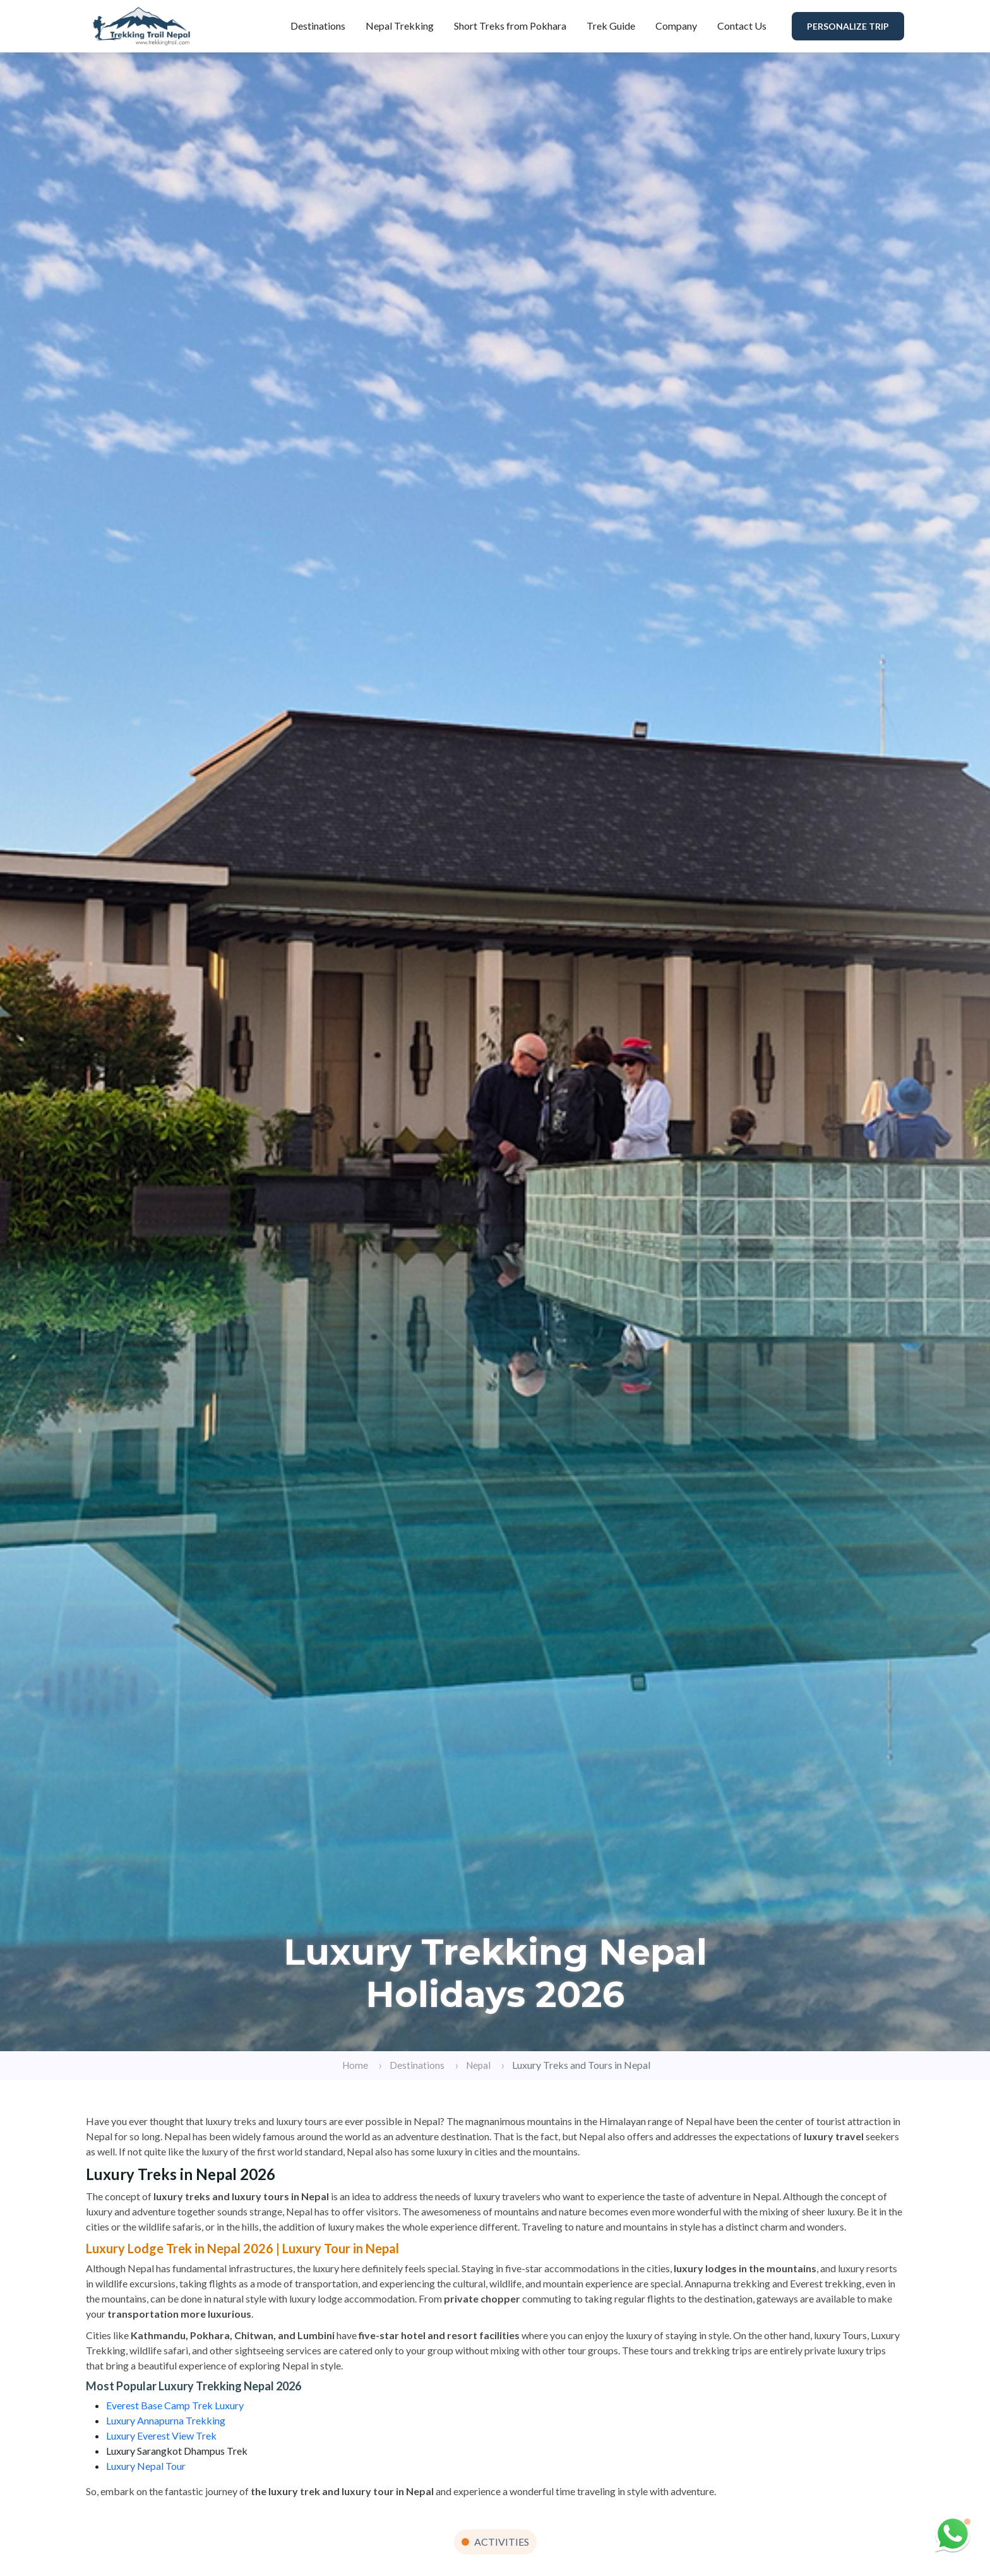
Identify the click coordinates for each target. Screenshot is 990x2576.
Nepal (478, 2065)
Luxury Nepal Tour (146, 2466)
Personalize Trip (848, 26)
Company (676, 26)
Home (355, 2065)
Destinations (317, 26)
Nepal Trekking (400, 26)
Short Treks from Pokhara (510, 26)
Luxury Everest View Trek (161, 2435)
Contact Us (741, 26)
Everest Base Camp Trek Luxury (175, 2405)
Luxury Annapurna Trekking (165, 2420)
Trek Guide (611, 26)
